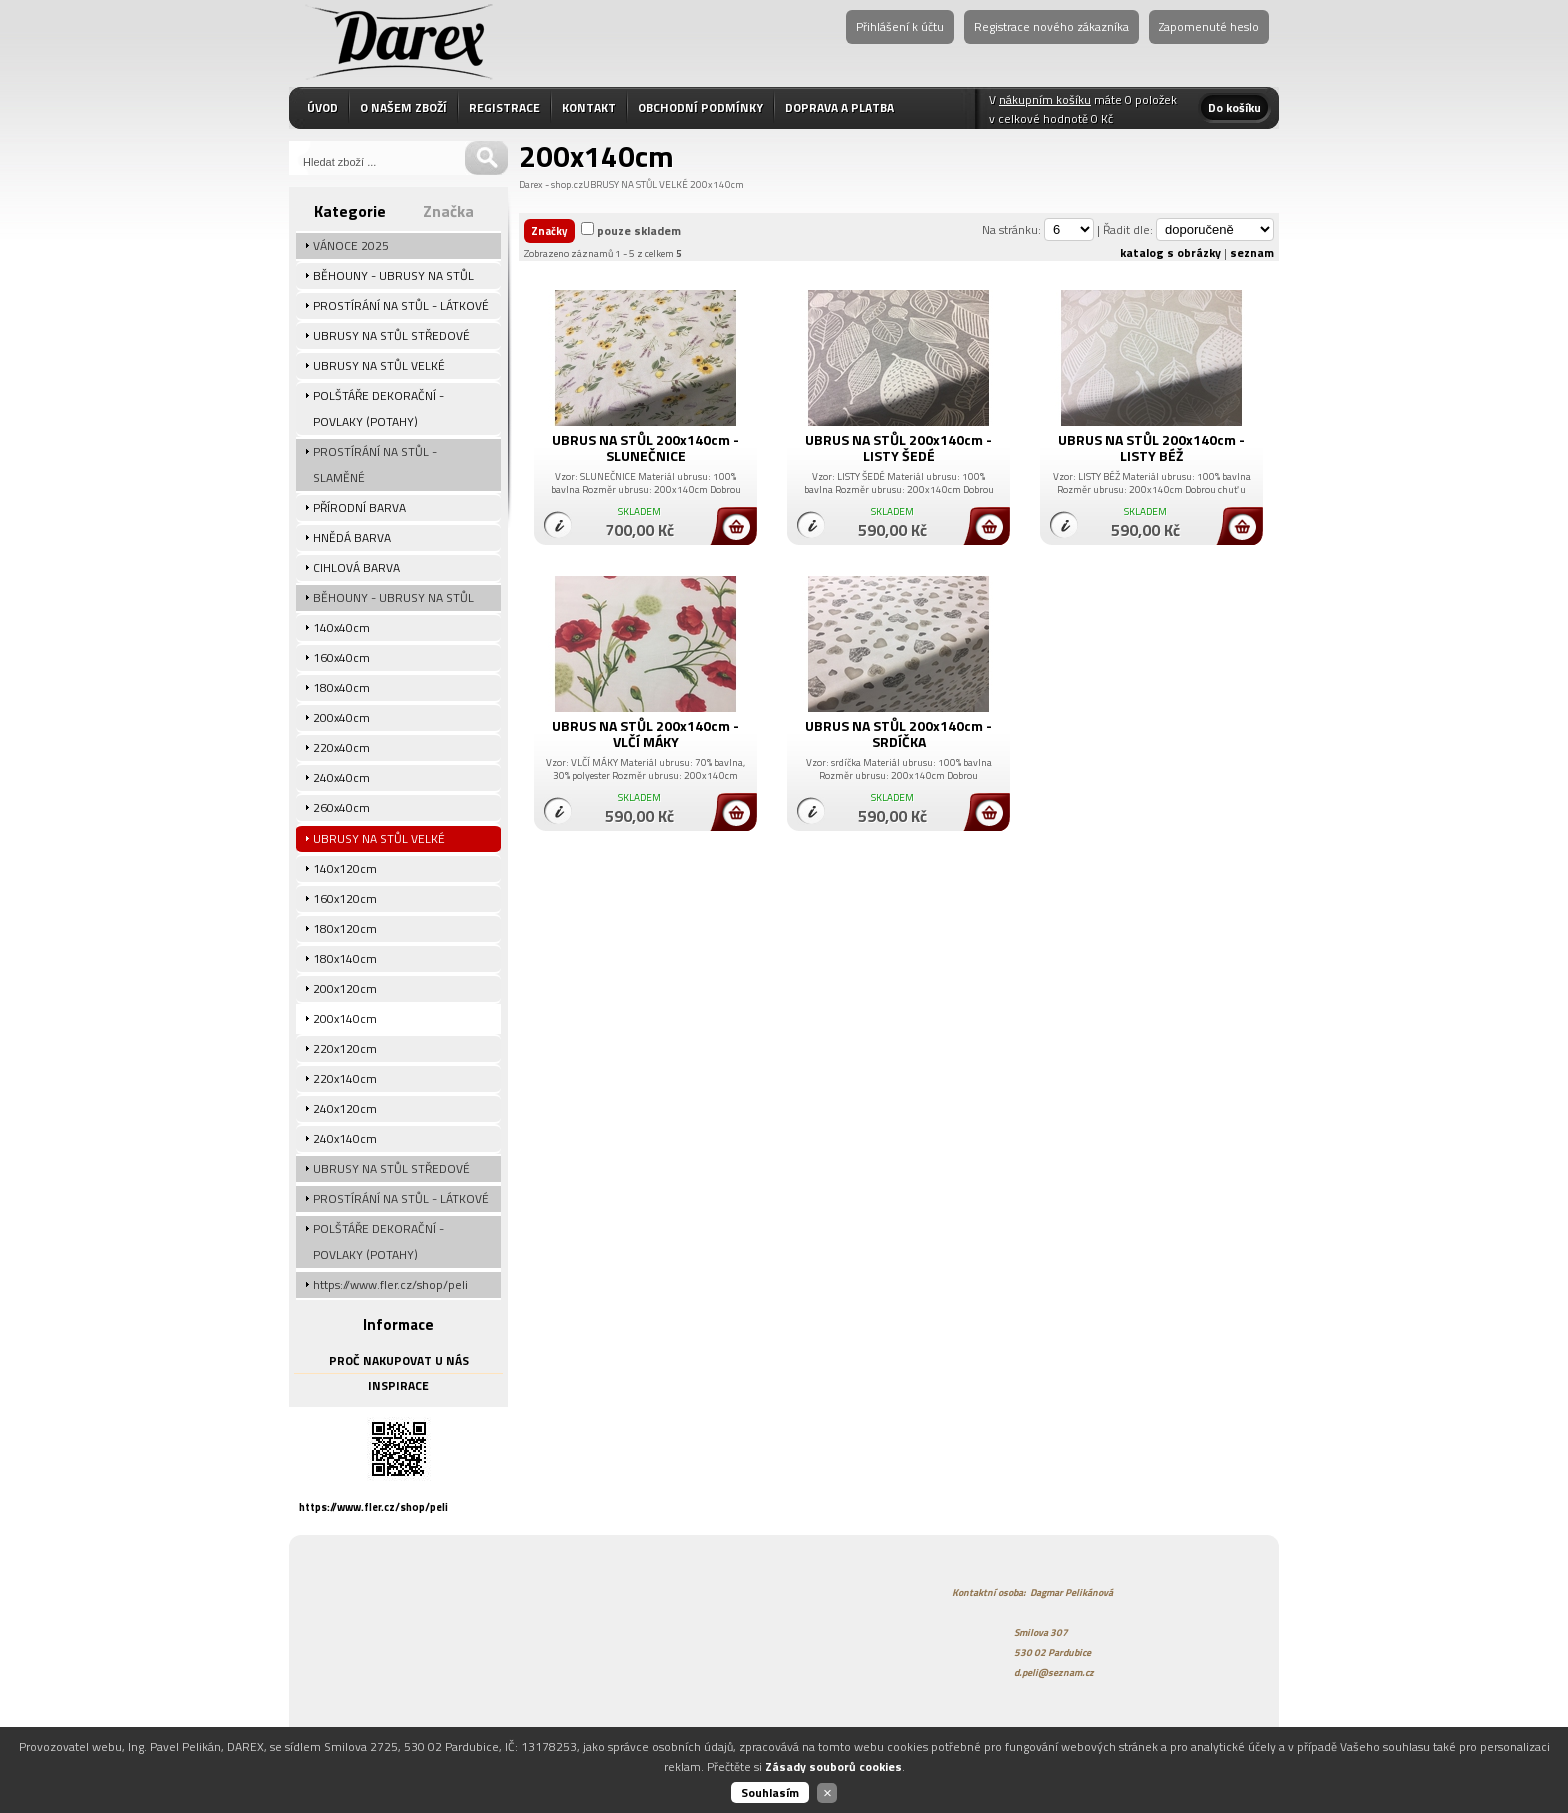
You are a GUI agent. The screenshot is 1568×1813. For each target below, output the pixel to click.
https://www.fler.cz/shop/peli (373, 1507)
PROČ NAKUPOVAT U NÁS (399, 1360)
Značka (448, 211)
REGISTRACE (504, 107)
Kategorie (350, 211)
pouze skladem (639, 230)
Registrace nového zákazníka (1051, 26)
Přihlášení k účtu (900, 26)
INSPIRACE (398, 1385)
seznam (1252, 252)
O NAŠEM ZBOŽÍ (403, 107)
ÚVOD (322, 107)
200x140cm (717, 184)
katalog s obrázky (1170, 252)
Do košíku (1234, 107)
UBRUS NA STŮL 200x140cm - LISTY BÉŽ (1151, 447)
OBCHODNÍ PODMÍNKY (700, 107)
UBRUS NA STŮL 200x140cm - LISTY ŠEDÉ (898, 447)
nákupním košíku (1045, 99)
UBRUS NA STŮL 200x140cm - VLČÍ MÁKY (645, 733)
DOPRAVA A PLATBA (839, 107)
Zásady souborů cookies (833, 1766)
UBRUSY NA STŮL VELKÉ (635, 184)
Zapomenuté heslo (1209, 26)
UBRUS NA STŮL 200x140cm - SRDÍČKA (898, 733)
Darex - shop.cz (551, 184)
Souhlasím (770, 1792)
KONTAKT (589, 107)
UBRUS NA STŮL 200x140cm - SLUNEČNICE (645, 447)
